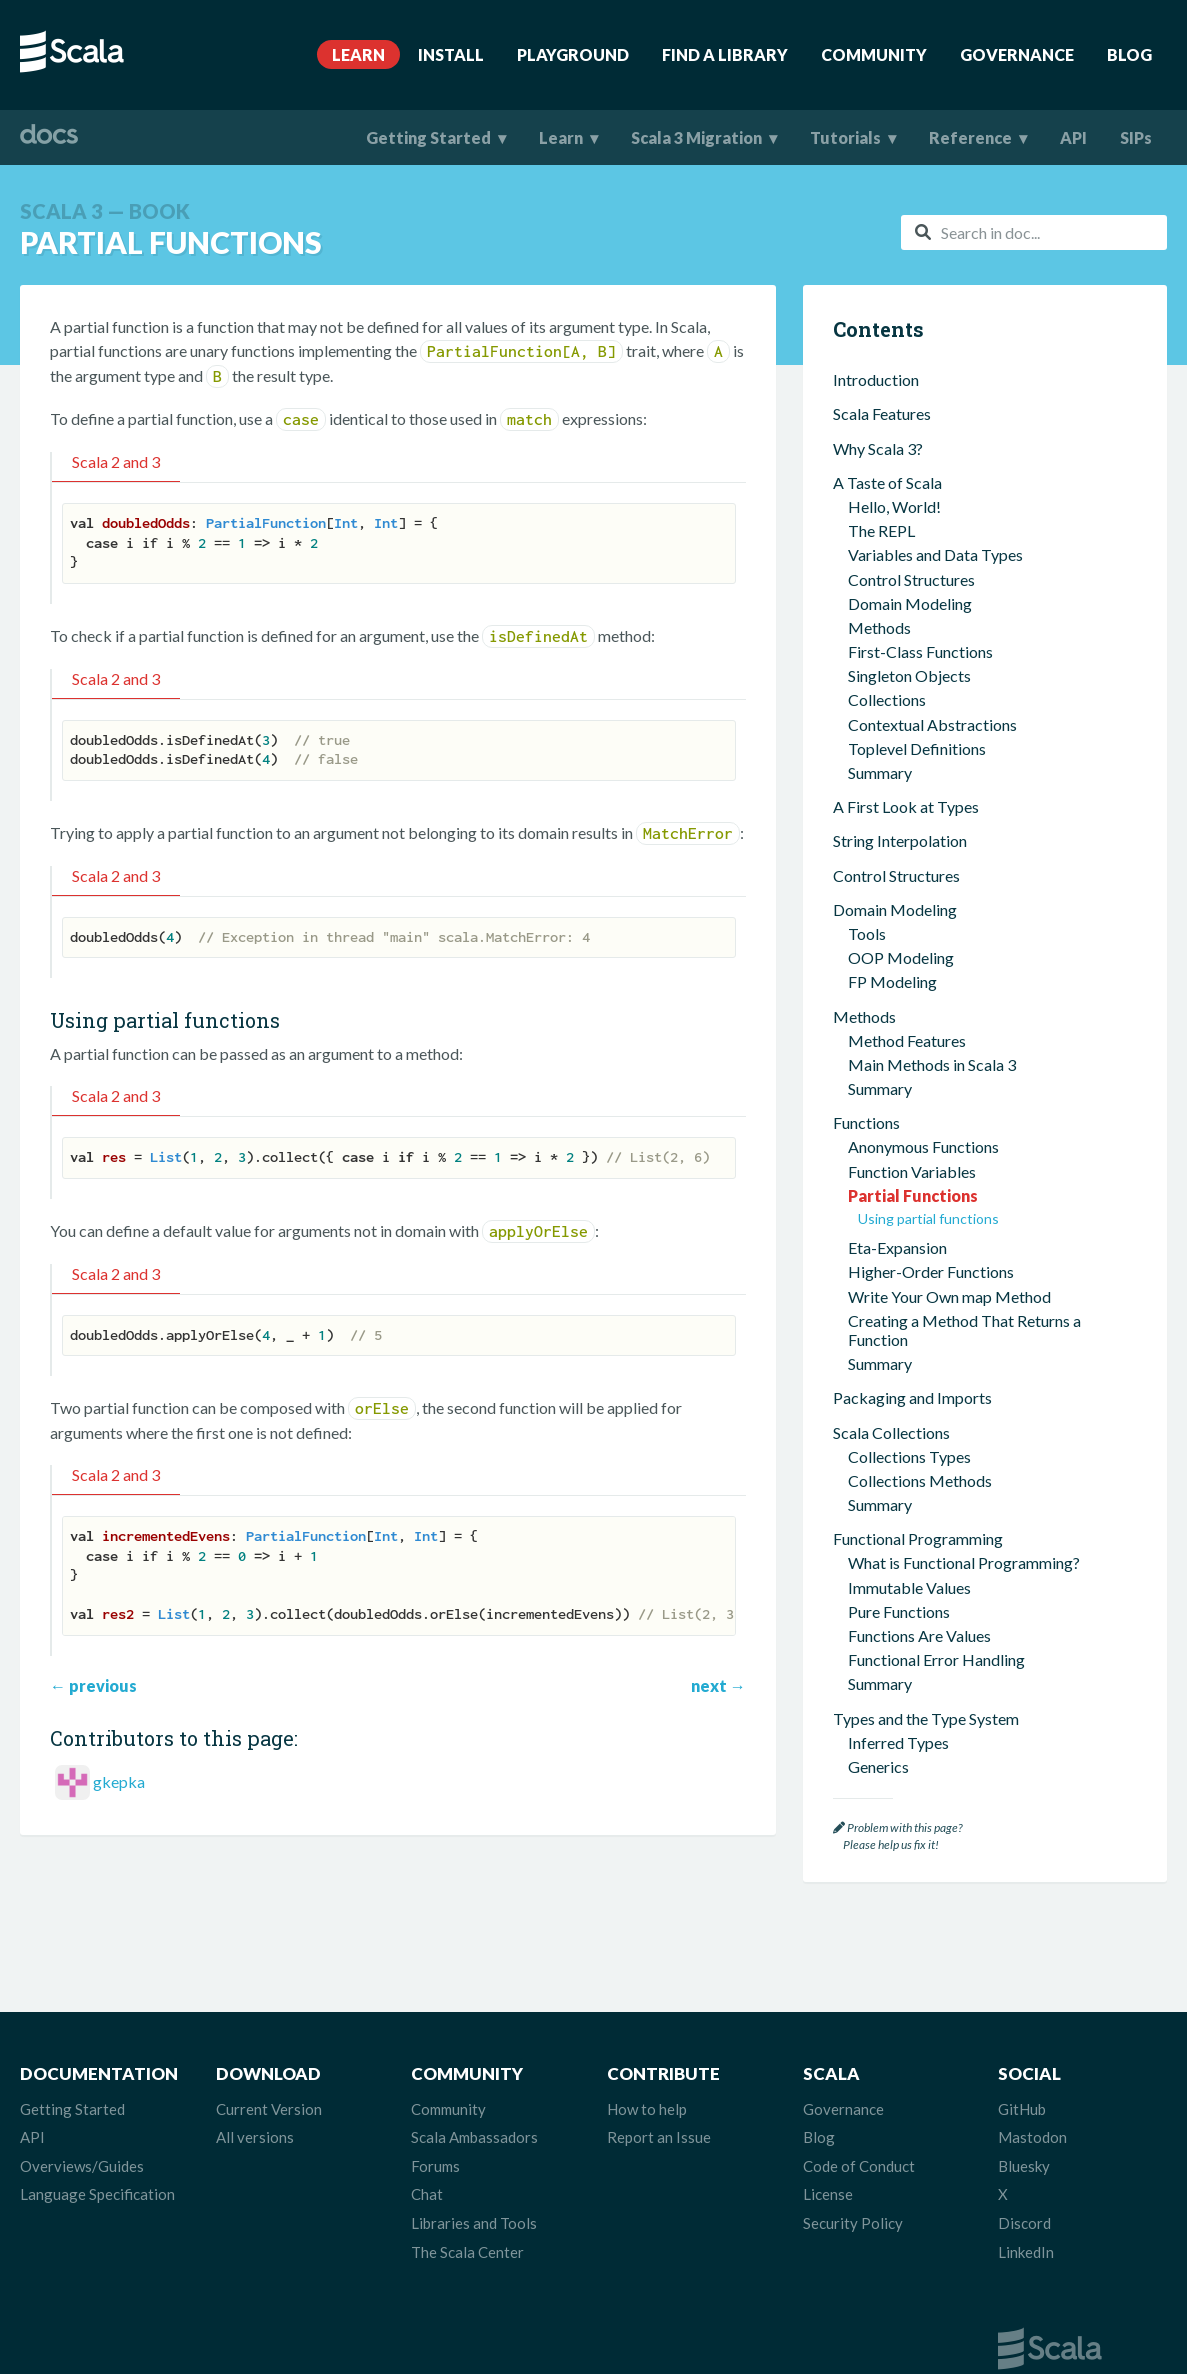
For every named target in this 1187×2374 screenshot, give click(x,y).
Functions (866, 397)
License (828, 2194)
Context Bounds (903, 1341)
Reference (970, 137)
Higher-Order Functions (931, 546)
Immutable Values (909, 862)
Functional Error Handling (936, 934)
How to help (647, 2109)
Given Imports (897, 1365)
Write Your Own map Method (949, 571)
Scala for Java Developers (921, 1666)
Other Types (891, 1234)
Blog (1129, 54)
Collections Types (909, 731)
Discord (1024, 2223)
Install (451, 54)
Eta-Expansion (897, 522)
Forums (435, 2166)
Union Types (891, 1089)
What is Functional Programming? (964, 837)
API (1073, 137)
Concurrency (877, 1496)
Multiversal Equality (917, 1414)
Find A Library (725, 54)
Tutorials (845, 137)
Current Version (269, 2109)
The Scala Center (467, 2252)
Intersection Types (912, 1065)
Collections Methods (920, 755)
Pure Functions (899, 886)
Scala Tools (871, 1531)
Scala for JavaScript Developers (941, 1701)
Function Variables (912, 446)
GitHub (1022, 2109)
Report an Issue (659, 2137)
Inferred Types (898, 1017)
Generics (878, 1041)
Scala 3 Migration (696, 137)
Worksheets (890, 1598)
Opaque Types (898, 1162)
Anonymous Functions (923, 421)
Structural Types (904, 1186)
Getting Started (428, 137)
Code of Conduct (859, 2166)
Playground (573, 54)
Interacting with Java (904, 1632)
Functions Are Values (919, 910)
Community (874, 54)
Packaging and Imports (912, 672)
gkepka (119, 1781)
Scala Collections (891, 707)
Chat (427, 2194)
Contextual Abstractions (917, 1269)
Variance (878, 1138)
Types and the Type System (926, 993)
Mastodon (1032, 2137)
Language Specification (97, 2194)
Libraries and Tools (474, 2223)
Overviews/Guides (82, 2166)
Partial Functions (913, 470)
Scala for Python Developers (930, 1735)
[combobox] (1034, 232)
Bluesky (1024, 2166)
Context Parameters (917, 1317)
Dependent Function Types (940, 1210)
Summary (880, 363)
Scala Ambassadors (474, 2137)
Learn (358, 54)
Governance (1017, 54)
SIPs (1136, 137)
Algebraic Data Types (923, 1114)
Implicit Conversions (918, 1438)
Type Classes (893, 1390)
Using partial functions (928, 493)
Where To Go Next (897, 1769)
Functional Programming (918, 813)
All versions (255, 2137)
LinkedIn (1026, 2252)
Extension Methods (914, 1293)
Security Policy (853, 2223)
